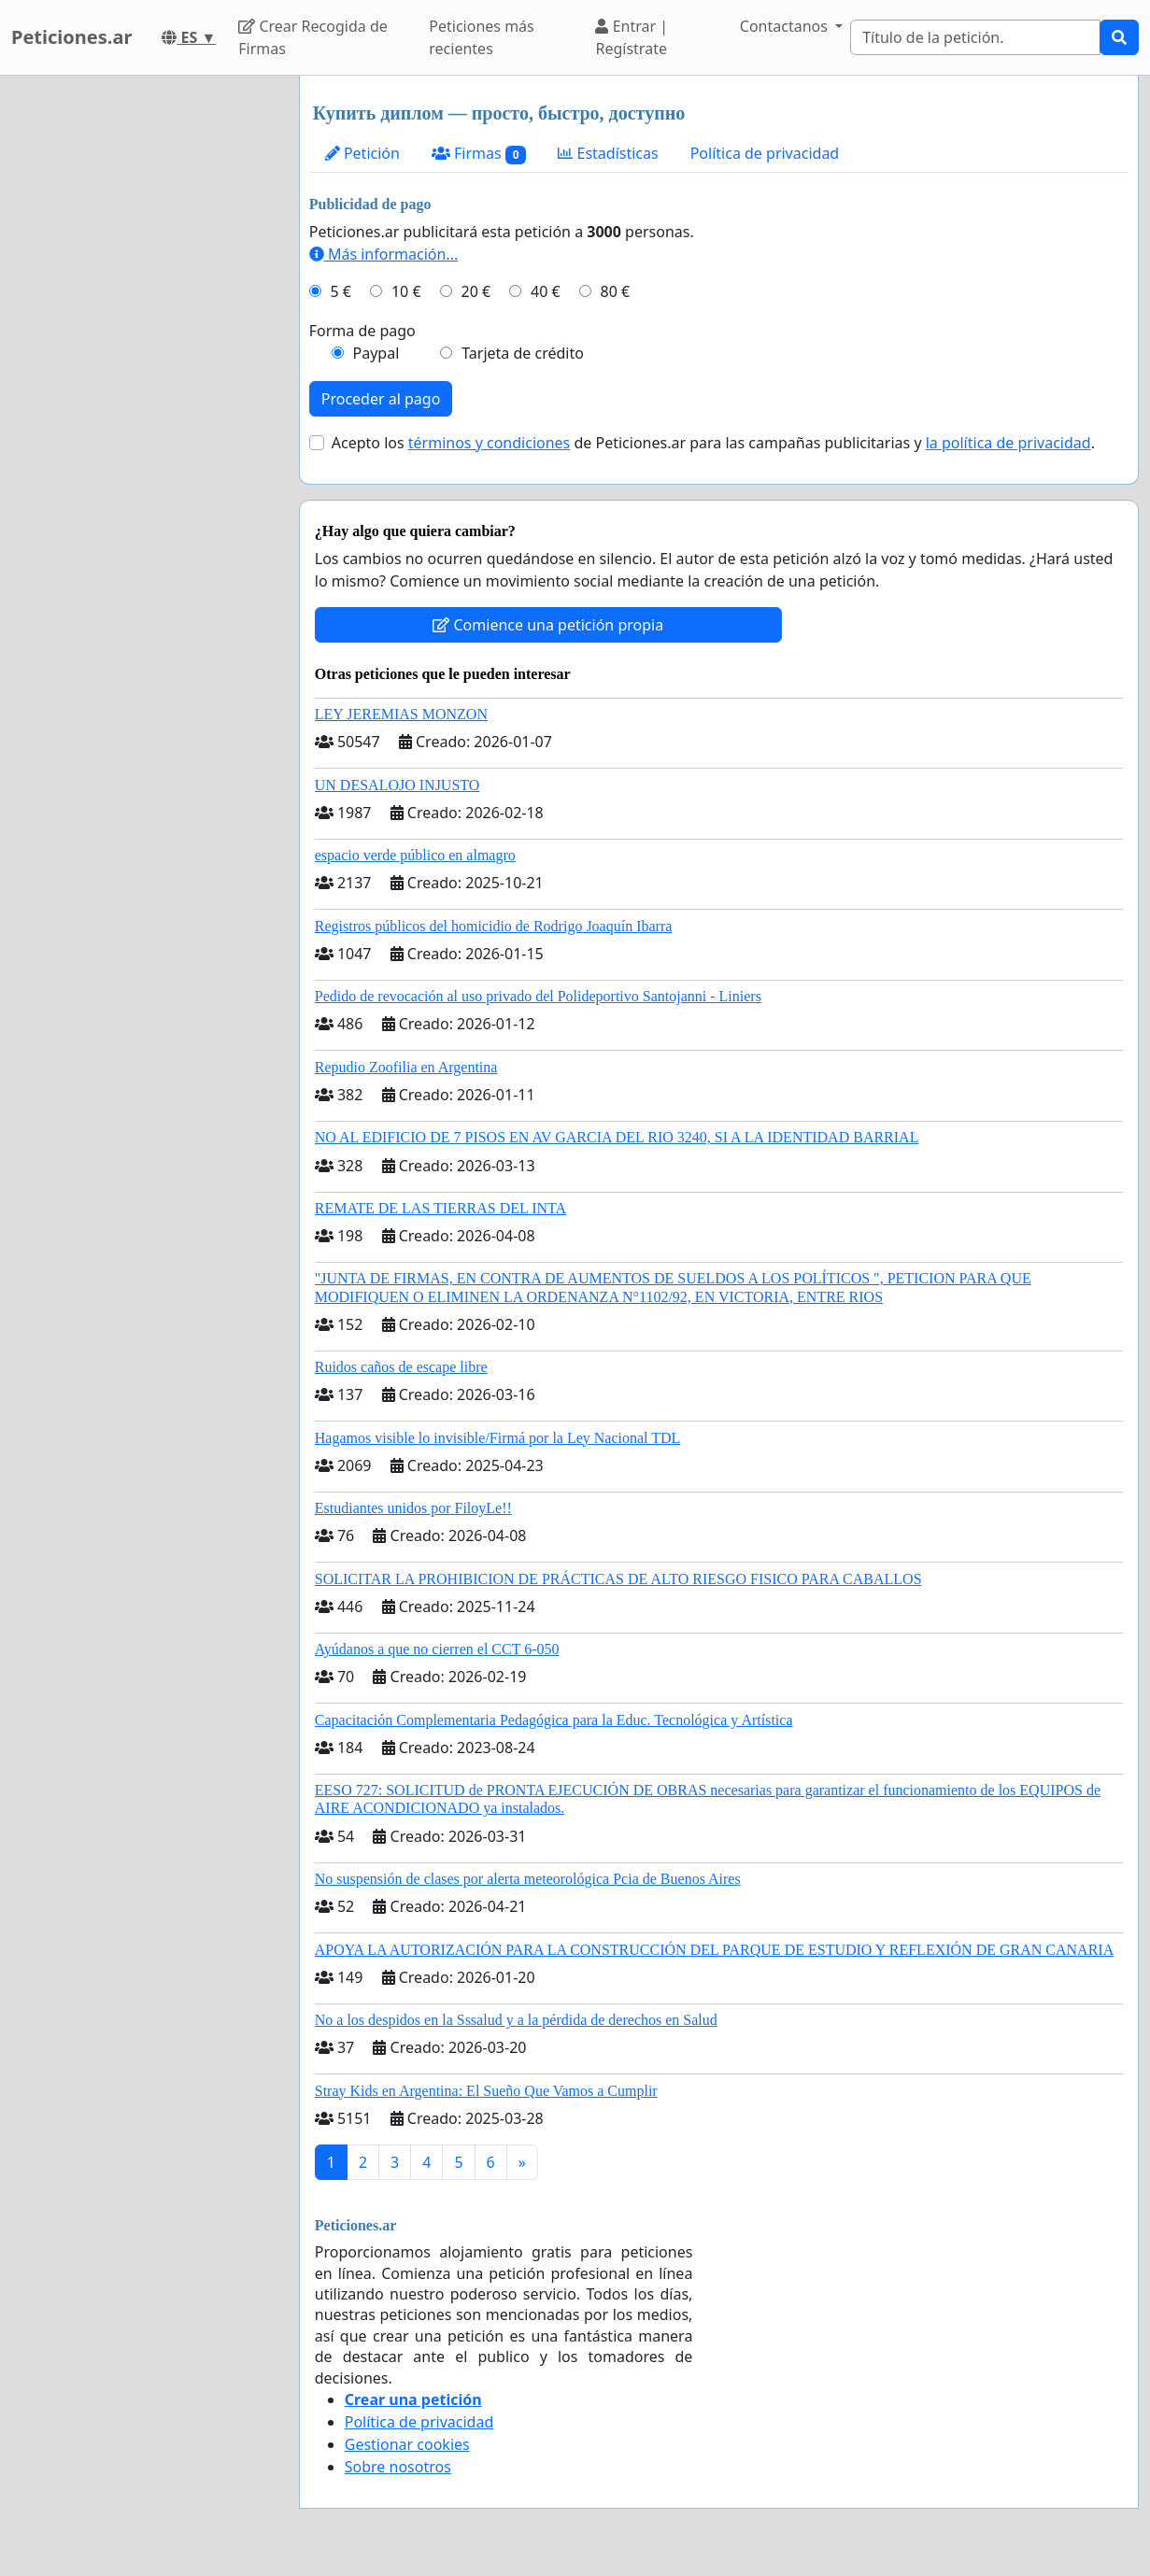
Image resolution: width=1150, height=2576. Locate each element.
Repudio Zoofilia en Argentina (406, 1067)
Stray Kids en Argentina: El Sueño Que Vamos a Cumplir (486, 2091)
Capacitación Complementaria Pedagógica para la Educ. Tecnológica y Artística (554, 1720)
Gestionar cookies (407, 2444)
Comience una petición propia (548, 625)
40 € (546, 291)
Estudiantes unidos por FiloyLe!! (413, 1508)
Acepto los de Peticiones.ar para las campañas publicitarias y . (713, 442)
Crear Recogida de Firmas (312, 37)
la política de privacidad (1008, 442)
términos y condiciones (489, 442)
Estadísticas (608, 153)
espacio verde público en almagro (415, 855)
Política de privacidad (765, 153)
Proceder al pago (381, 399)
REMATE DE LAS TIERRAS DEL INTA (440, 1208)
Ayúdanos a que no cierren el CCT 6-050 (437, 1649)
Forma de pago (362, 330)
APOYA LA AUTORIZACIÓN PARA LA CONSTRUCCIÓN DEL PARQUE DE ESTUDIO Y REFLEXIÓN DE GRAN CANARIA (714, 1950)
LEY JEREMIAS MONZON (401, 714)
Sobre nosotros (398, 2466)
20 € (475, 291)
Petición (362, 153)
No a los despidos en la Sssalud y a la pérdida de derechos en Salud (516, 2020)
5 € (341, 291)
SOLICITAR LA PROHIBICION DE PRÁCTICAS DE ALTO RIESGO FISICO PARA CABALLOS (618, 1579)
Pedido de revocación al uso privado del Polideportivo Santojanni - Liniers (538, 996)
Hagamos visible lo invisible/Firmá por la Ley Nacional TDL (498, 1438)
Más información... (383, 254)
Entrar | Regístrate (631, 37)
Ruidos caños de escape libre (401, 1367)
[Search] (975, 37)
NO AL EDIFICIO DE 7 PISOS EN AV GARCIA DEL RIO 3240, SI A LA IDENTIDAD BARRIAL (617, 1137)
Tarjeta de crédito (522, 353)
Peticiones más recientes (481, 37)
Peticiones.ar (71, 37)
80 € (616, 291)
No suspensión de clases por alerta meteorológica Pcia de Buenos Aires (528, 1879)
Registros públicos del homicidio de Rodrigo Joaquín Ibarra (494, 926)
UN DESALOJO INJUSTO (397, 785)
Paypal (376, 353)
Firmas (479, 153)
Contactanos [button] (785, 26)
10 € (406, 291)
